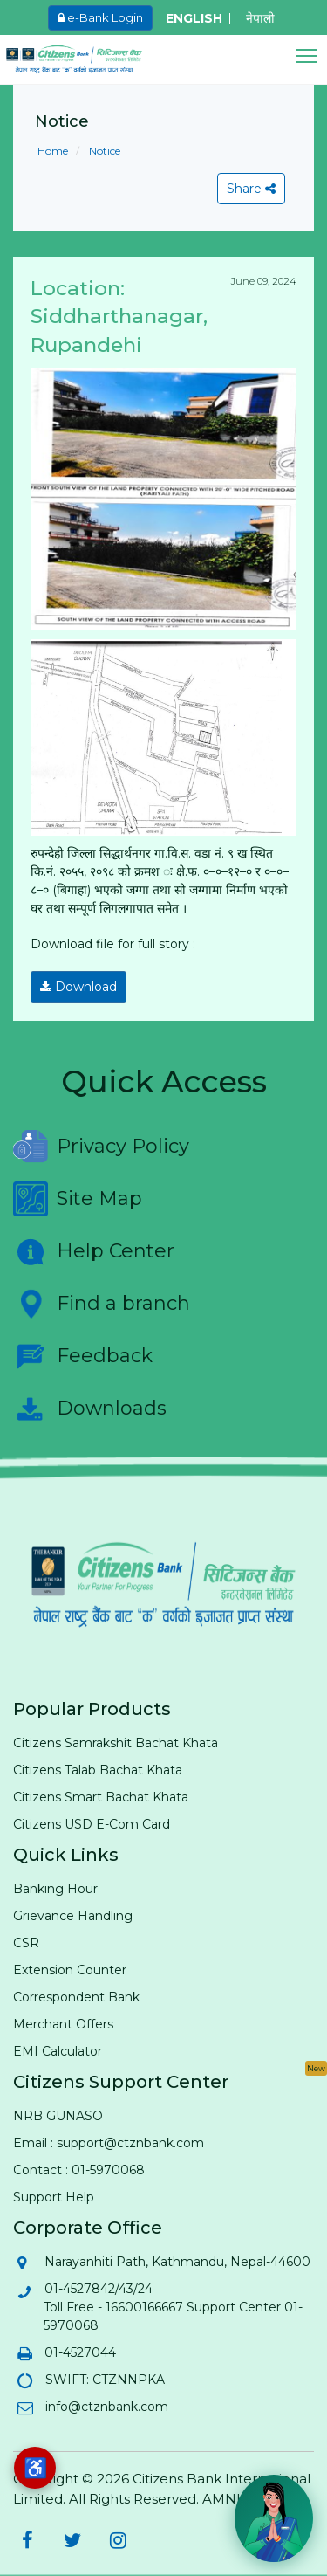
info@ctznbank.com (106, 2406)
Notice (103, 150)
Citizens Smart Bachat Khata (100, 1797)
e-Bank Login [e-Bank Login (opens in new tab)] (100, 17)
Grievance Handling (73, 1916)
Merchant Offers (63, 2024)
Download (78, 987)
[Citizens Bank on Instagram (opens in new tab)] (118, 2540)
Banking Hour (55, 1889)
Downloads (90, 1408)
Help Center (93, 1251)
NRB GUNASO (58, 2116)
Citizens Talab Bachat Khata (97, 1770)
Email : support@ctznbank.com (108, 2143)
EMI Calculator (57, 2051)
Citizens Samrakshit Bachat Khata (115, 1743)
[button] (311, 56)
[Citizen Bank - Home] (87, 59)
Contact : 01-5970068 (79, 2170)
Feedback (83, 1356)
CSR (26, 1943)
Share (251, 188)
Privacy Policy (101, 1146)
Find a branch (101, 1303)
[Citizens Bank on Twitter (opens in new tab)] (72, 2540)
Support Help (53, 2197)
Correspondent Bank (76, 1997)
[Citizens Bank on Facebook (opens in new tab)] (27, 2540)
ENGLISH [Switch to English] (194, 18)
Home (52, 150)
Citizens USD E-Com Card (91, 1824)
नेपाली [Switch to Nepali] (260, 18)
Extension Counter (69, 1970)
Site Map (77, 1198)
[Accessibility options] (35, 2468)
